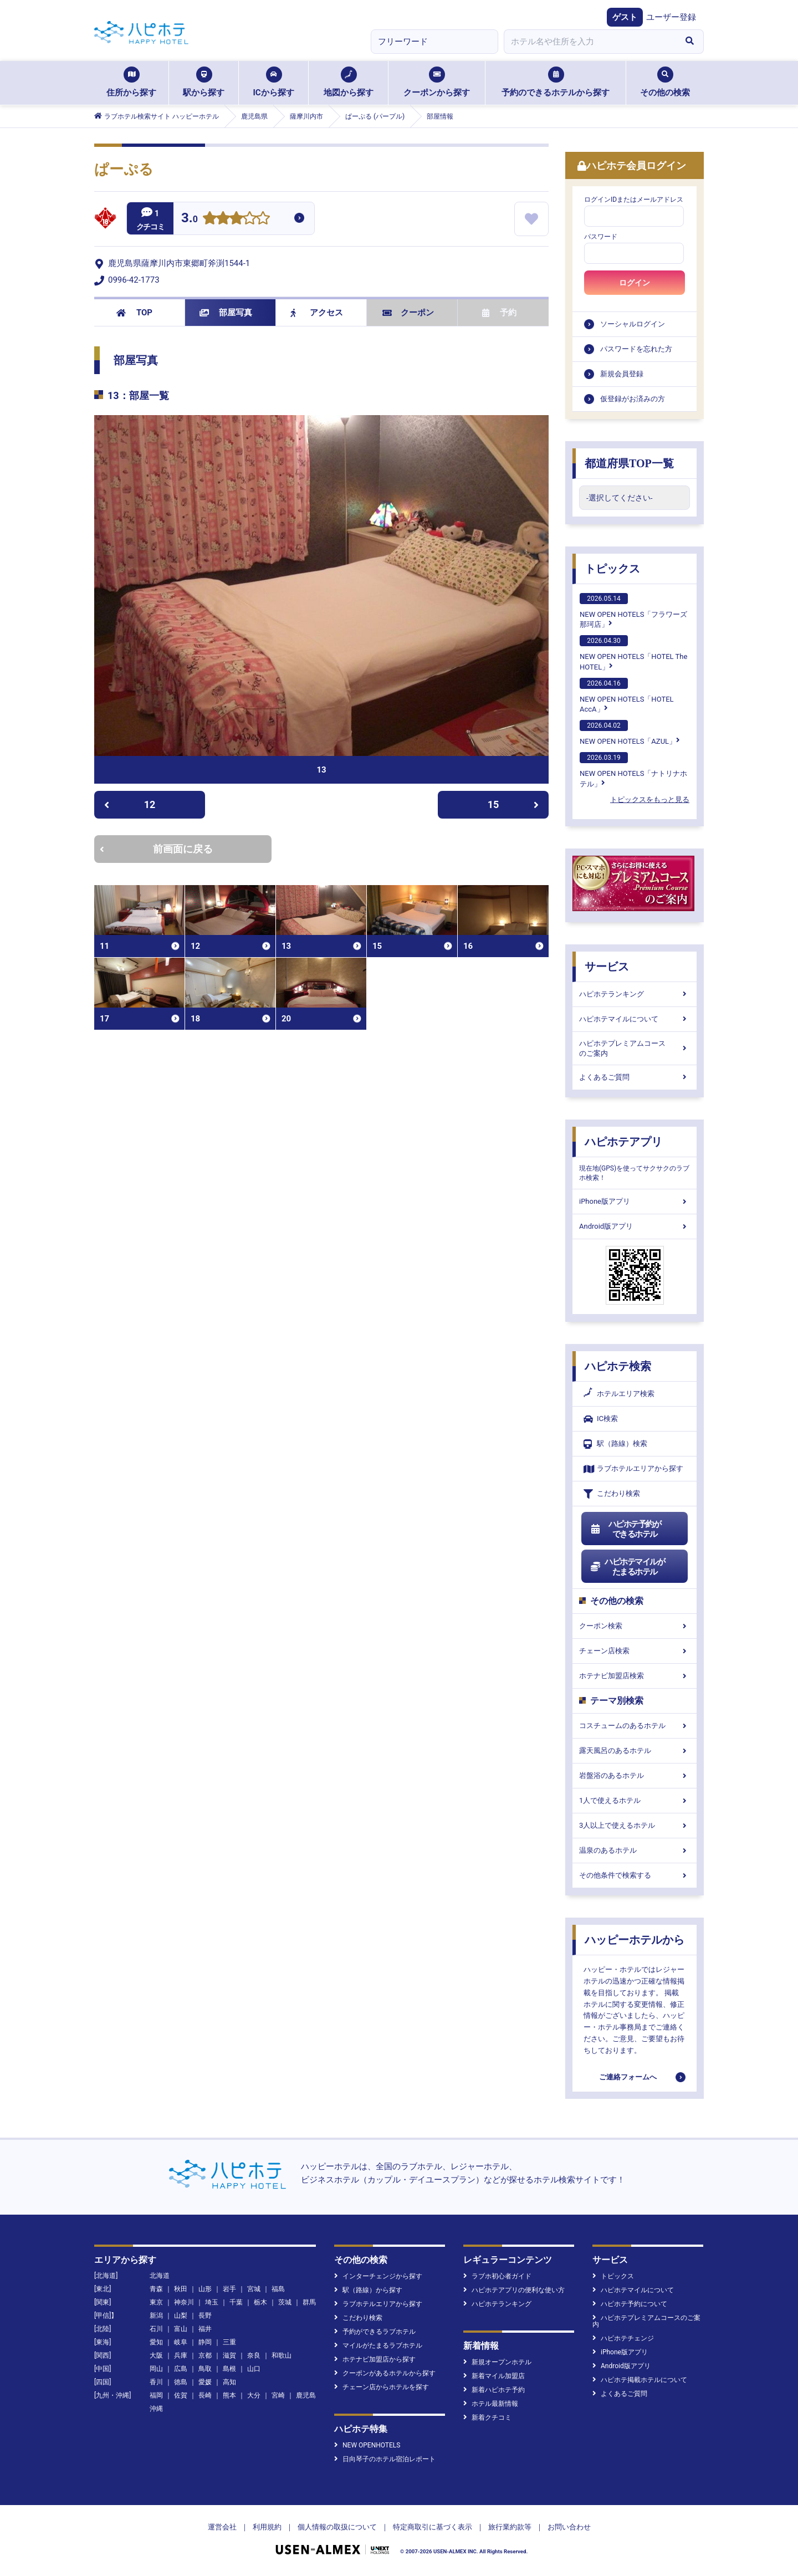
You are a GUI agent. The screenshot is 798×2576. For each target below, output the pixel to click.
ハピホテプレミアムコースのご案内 (634, 1048)
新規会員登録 (621, 374)
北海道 (160, 2275)
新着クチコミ (487, 2417)
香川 (156, 2382)
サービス (607, 966)
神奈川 (184, 2302)
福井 (205, 2329)
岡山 (156, 2369)
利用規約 (267, 2527)
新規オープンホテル (497, 2362)
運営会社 (222, 2527)
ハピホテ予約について (629, 2304)
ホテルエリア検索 (619, 1394)
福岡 (156, 2395)
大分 (253, 2395)
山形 (205, 2289)
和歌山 (281, 2355)
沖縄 (156, 2409)
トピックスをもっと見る (649, 799)
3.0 (189, 219)
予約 (499, 313)
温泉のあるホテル (634, 1850)
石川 (156, 2329)
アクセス (316, 313)
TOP (134, 313)
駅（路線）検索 (615, 1444)
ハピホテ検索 (618, 1366)
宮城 (253, 2289)
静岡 (205, 2342)
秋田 (180, 2289)
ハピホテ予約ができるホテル (625, 1529)
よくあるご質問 (634, 1077)
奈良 (253, 2355)
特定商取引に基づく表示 (432, 2527)
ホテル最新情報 (490, 2404)
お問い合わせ (569, 2527)
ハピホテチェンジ (623, 2338)
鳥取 (205, 2369)
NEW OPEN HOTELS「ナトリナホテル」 (633, 770)
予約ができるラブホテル (375, 2331)
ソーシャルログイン (632, 324)
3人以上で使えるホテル (634, 1825)
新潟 (156, 2315)
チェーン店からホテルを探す (381, 2387)
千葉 (236, 2302)
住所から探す (131, 82)
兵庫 (180, 2355)
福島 (278, 2289)
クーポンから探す (436, 82)
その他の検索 (665, 82)
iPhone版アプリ (634, 1201)
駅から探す (203, 82)
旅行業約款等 (509, 2527)
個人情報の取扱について (337, 2527)
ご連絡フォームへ (628, 2077)
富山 (180, 2329)
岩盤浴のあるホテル (634, 1775)
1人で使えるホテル (634, 1800)
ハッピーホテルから (634, 1940)
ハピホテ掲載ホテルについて (639, 2380)
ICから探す (273, 82)
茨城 (284, 2302)
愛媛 (205, 2382)
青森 (156, 2289)
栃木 (260, 2302)
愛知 (156, 2342)
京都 (205, 2355)
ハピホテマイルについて (634, 1019)
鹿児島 (306, 2395)
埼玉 (211, 2302)
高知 (229, 2382)
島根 (229, 2369)
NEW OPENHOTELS (367, 2445)
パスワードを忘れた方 (636, 349)
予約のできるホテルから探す (556, 82)
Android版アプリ (634, 1226)
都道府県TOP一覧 (629, 463)
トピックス (612, 569)
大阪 (156, 2355)
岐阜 (180, 2342)
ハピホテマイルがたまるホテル (627, 1567)
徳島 (180, 2382)
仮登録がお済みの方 (632, 399)
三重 (229, 2342)
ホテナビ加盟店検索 (634, 1676)
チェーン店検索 (634, 1651)
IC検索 (601, 1419)
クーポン (408, 313)
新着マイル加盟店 (494, 2376)
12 (129, 804)
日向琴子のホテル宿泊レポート (385, 2459)
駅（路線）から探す (368, 2290)
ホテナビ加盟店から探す (375, 2359)
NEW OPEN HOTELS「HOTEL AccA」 (627, 695)
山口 (253, 2369)
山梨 (180, 2315)
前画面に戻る (156, 849)
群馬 (309, 2302)
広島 (180, 2369)
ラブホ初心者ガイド (497, 2276)
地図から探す (349, 82)
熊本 (229, 2395)
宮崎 (278, 2395)
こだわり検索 (612, 1494)
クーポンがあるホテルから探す (385, 2373)
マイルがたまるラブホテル (378, 2345)
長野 (205, 2315)
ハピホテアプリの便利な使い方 (514, 2290)
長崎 (205, 2395)
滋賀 (229, 2355)
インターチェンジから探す (378, 2276)
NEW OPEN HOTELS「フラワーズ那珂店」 (633, 610)
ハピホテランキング (634, 994)
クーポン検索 (634, 1626)
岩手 (229, 2289)
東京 (156, 2302)
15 (513, 804)
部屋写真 (226, 313)
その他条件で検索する (634, 1875)
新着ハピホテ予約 (494, 2390)
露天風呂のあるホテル (634, 1750)
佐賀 (180, 2395)
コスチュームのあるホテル (634, 1725)
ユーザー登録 (671, 17)
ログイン (634, 282)
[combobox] (590, 41)
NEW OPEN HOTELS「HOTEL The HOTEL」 (633, 653)
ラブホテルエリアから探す (633, 1469)
